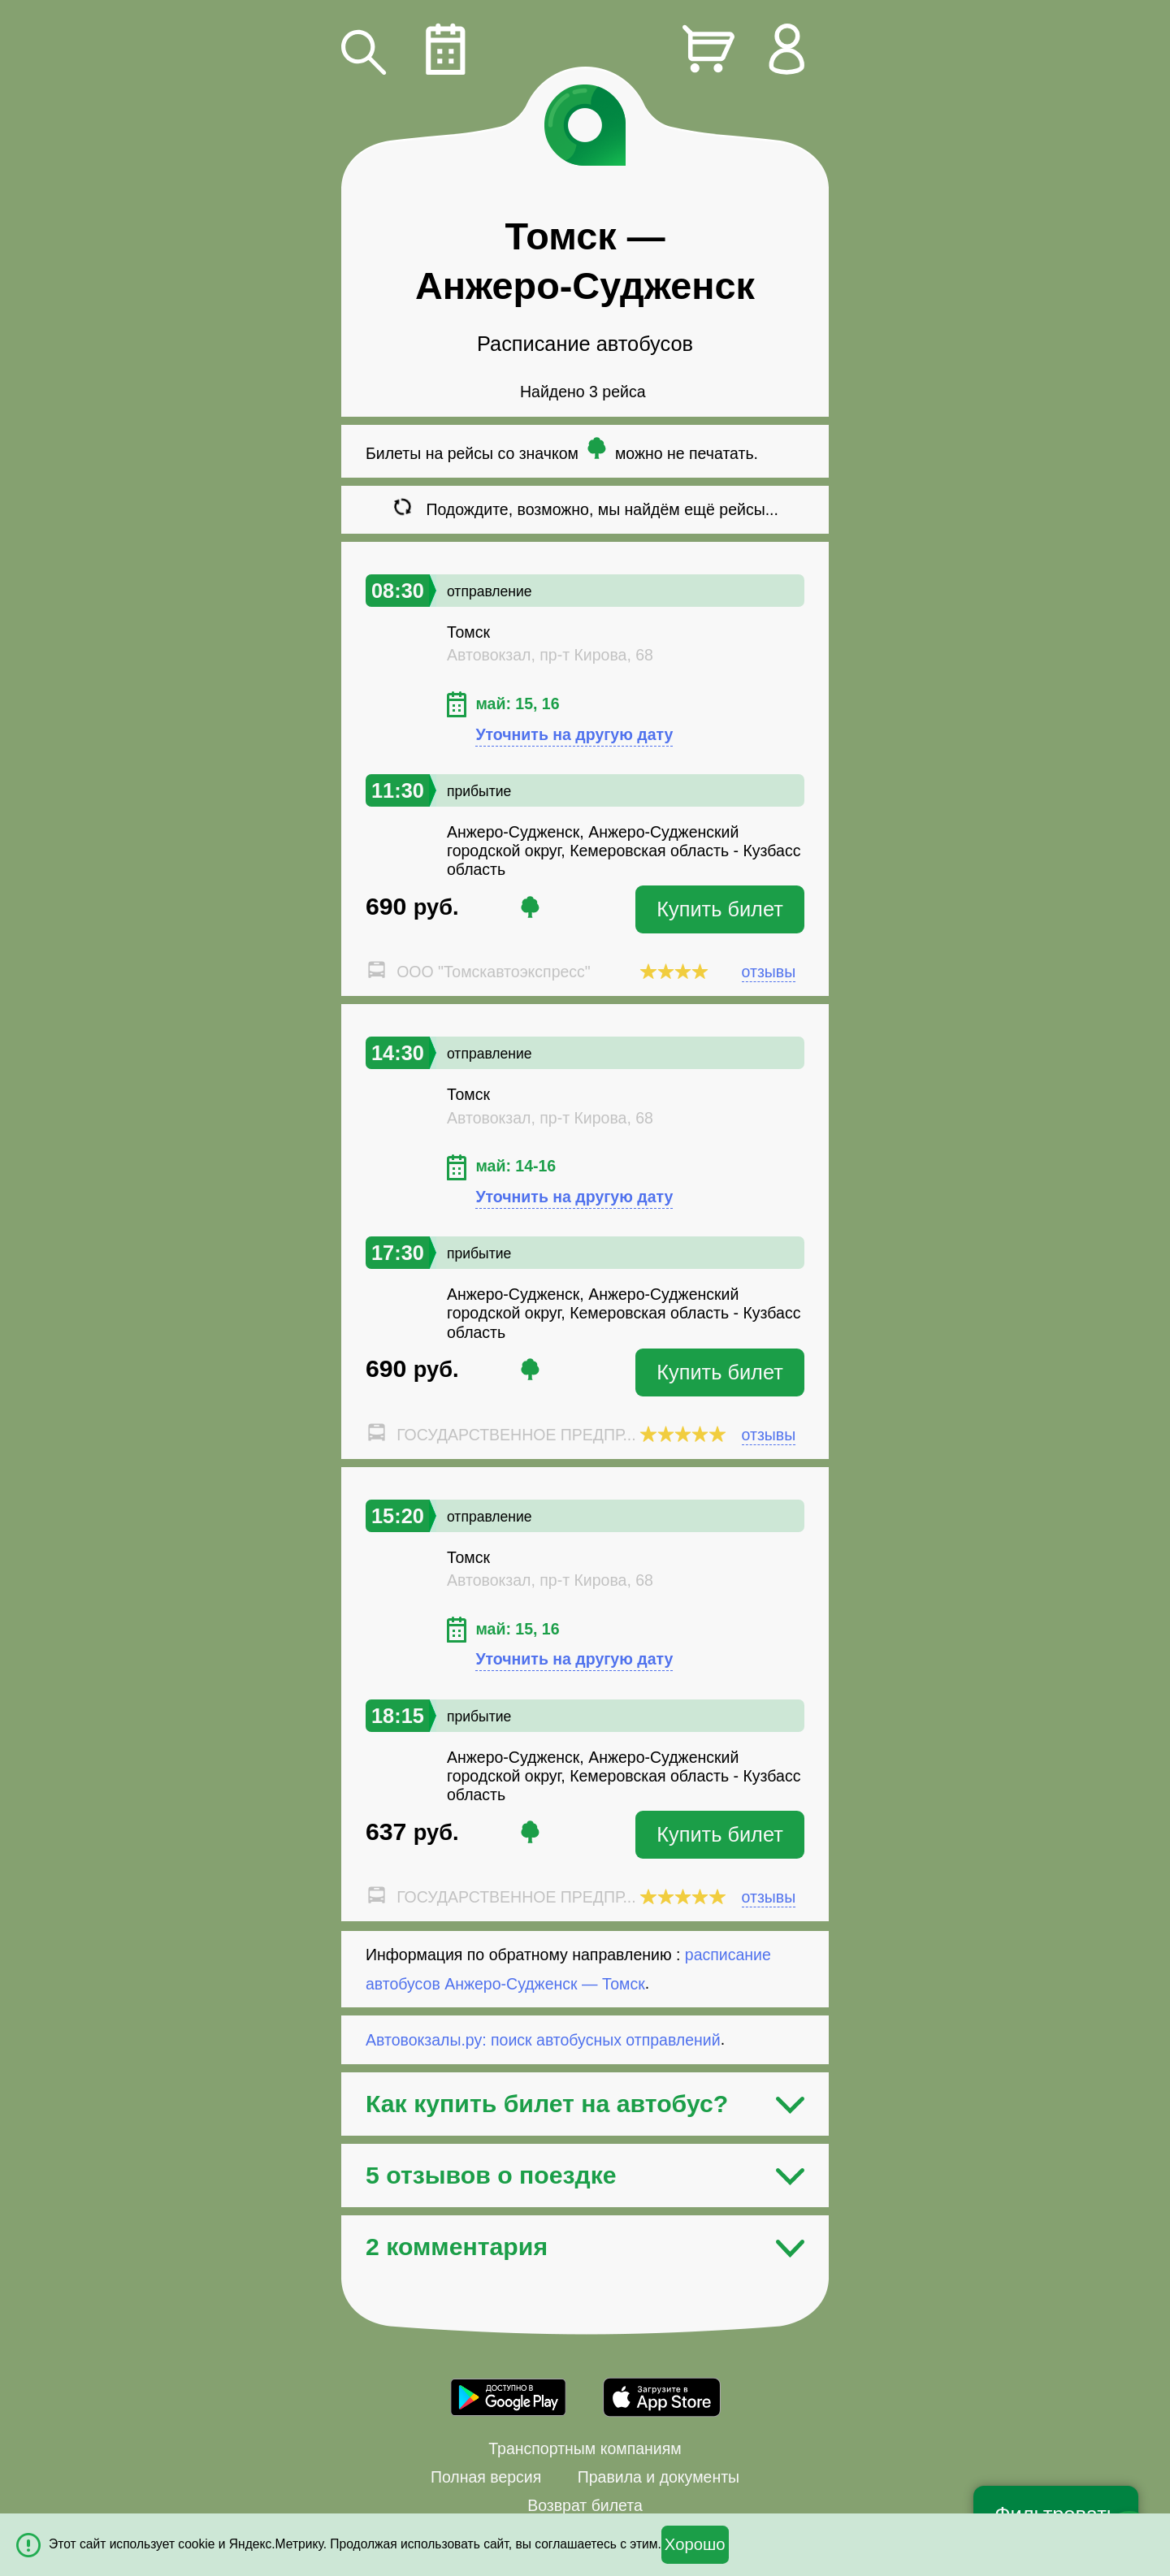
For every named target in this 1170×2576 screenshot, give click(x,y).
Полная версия (486, 2477)
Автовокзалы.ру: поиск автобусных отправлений (543, 2039)
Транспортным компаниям (584, 2448)
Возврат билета (585, 2505)
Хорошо (695, 2544)
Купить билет (719, 909)
